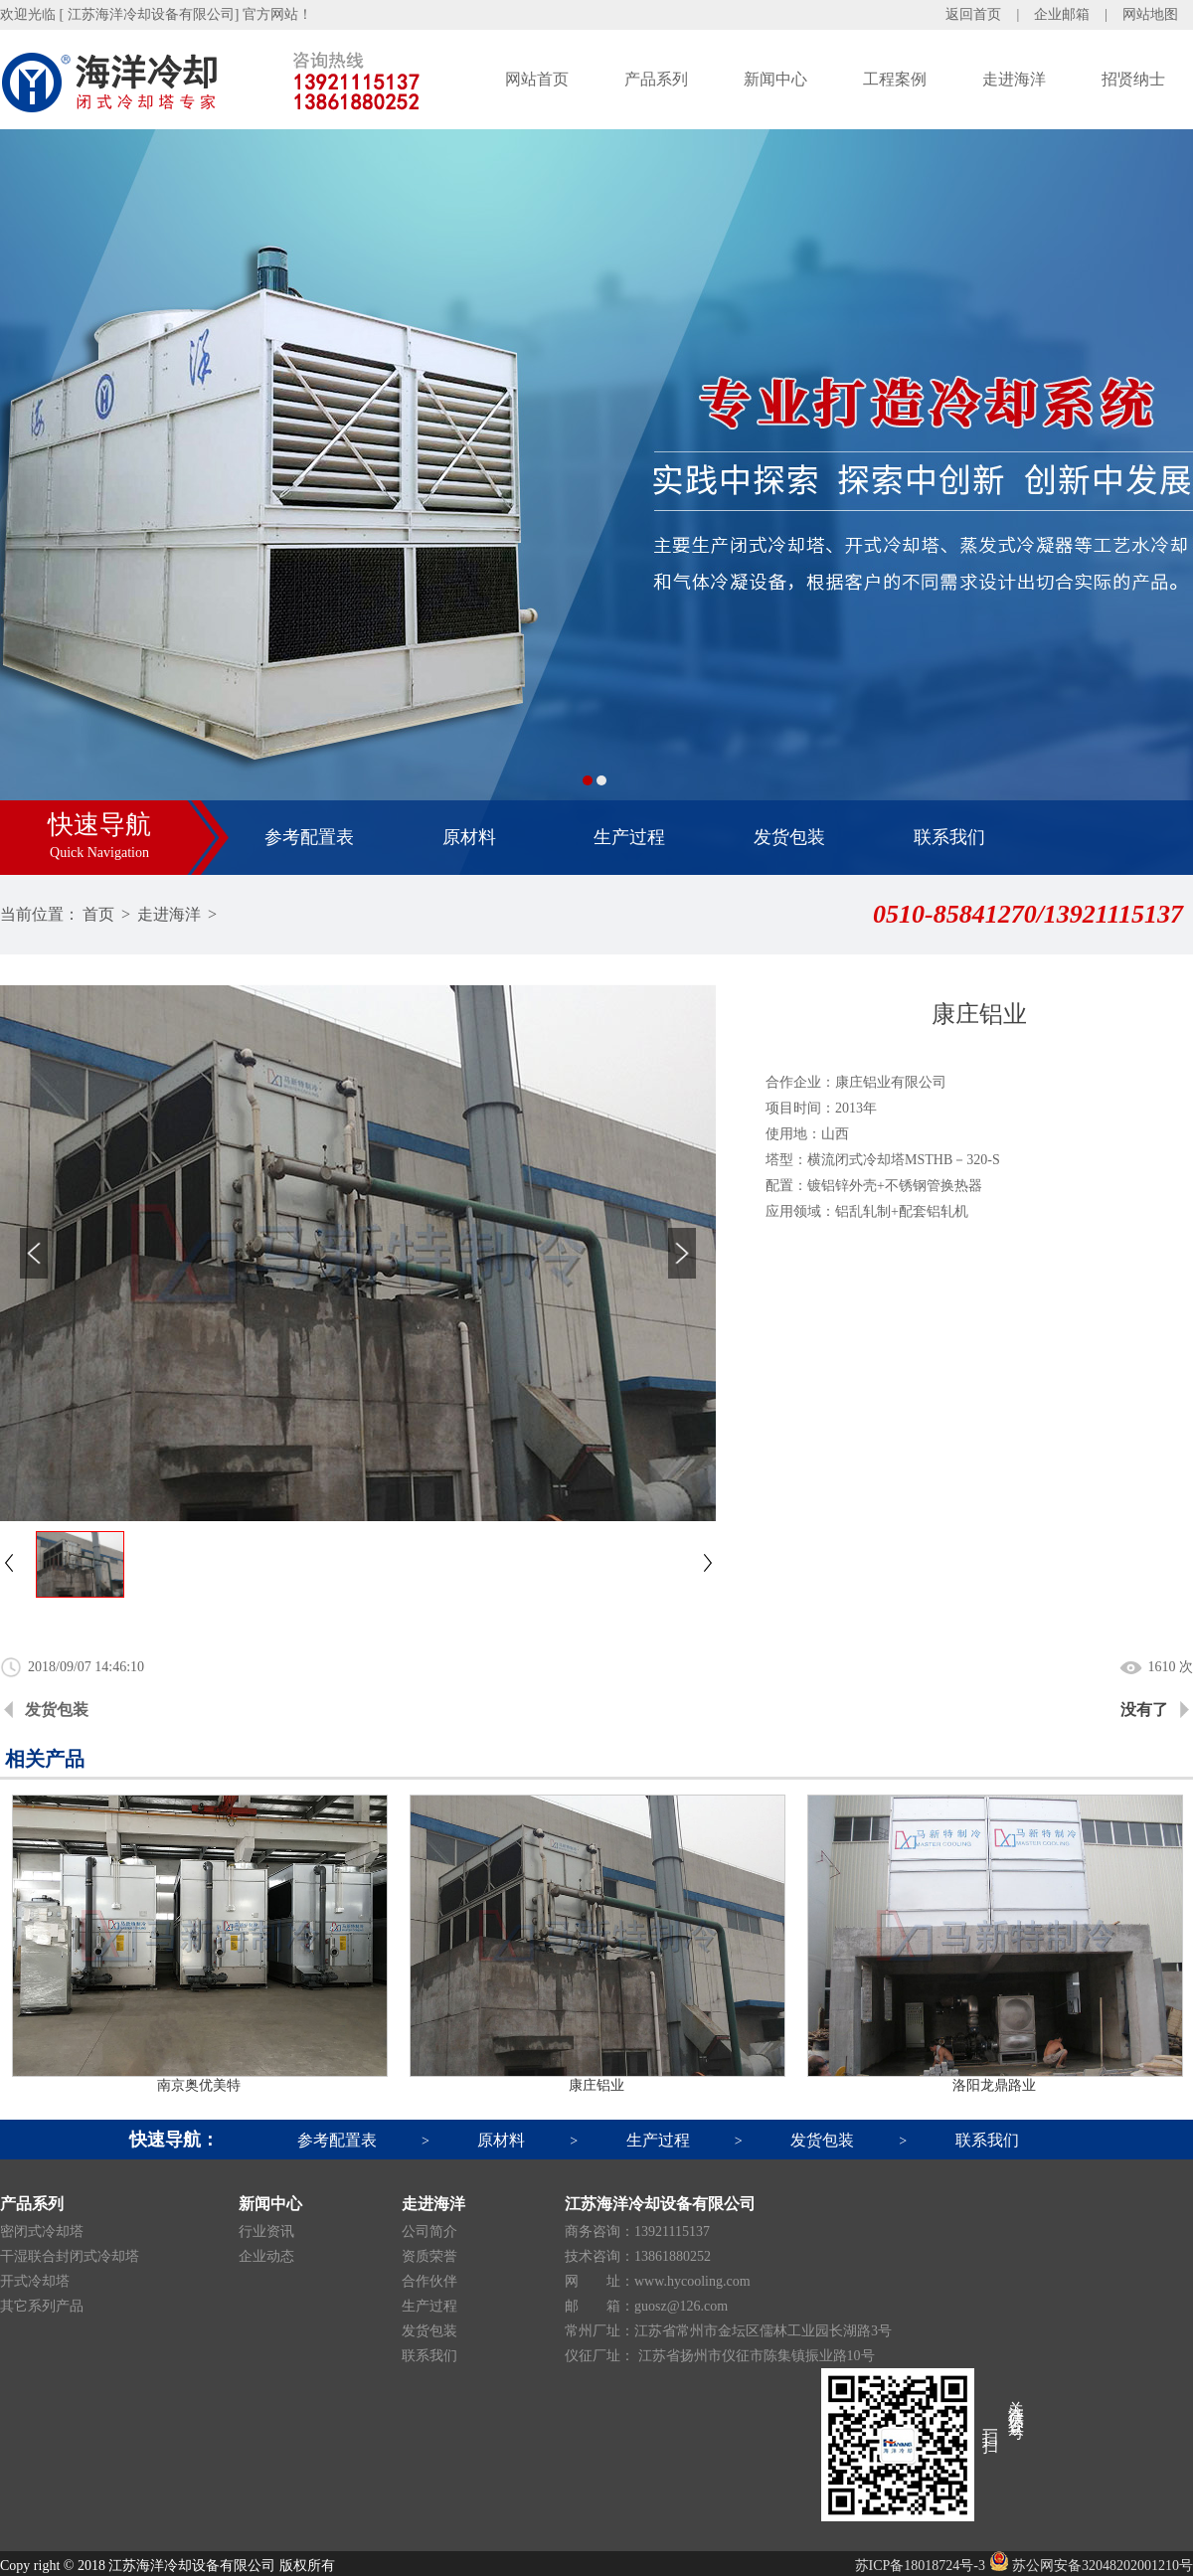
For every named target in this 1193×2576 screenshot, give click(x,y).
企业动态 (266, 2256)
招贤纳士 (1133, 79)
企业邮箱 (1062, 14)
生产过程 (629, 837)
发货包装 (789, 837)
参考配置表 (309, 837)
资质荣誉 (429, 2256)
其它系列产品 (42, 2306)
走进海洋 (1014, 79)
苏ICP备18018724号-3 (920, 2565)
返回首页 (973, 14)
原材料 (469, 837)
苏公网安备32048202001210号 (1091, 2565)
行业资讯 (266, 2231)
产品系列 (656, 79)
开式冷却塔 (35, 2281)
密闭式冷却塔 (42, 2231)
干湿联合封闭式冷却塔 (69, 2256)
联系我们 (949, 837)
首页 (98, 914)
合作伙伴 (429, 2281)
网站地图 (1150, 14)
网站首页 (537, 79)
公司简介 (429, 2231)
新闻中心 (775, 79)
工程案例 (895, 79)
